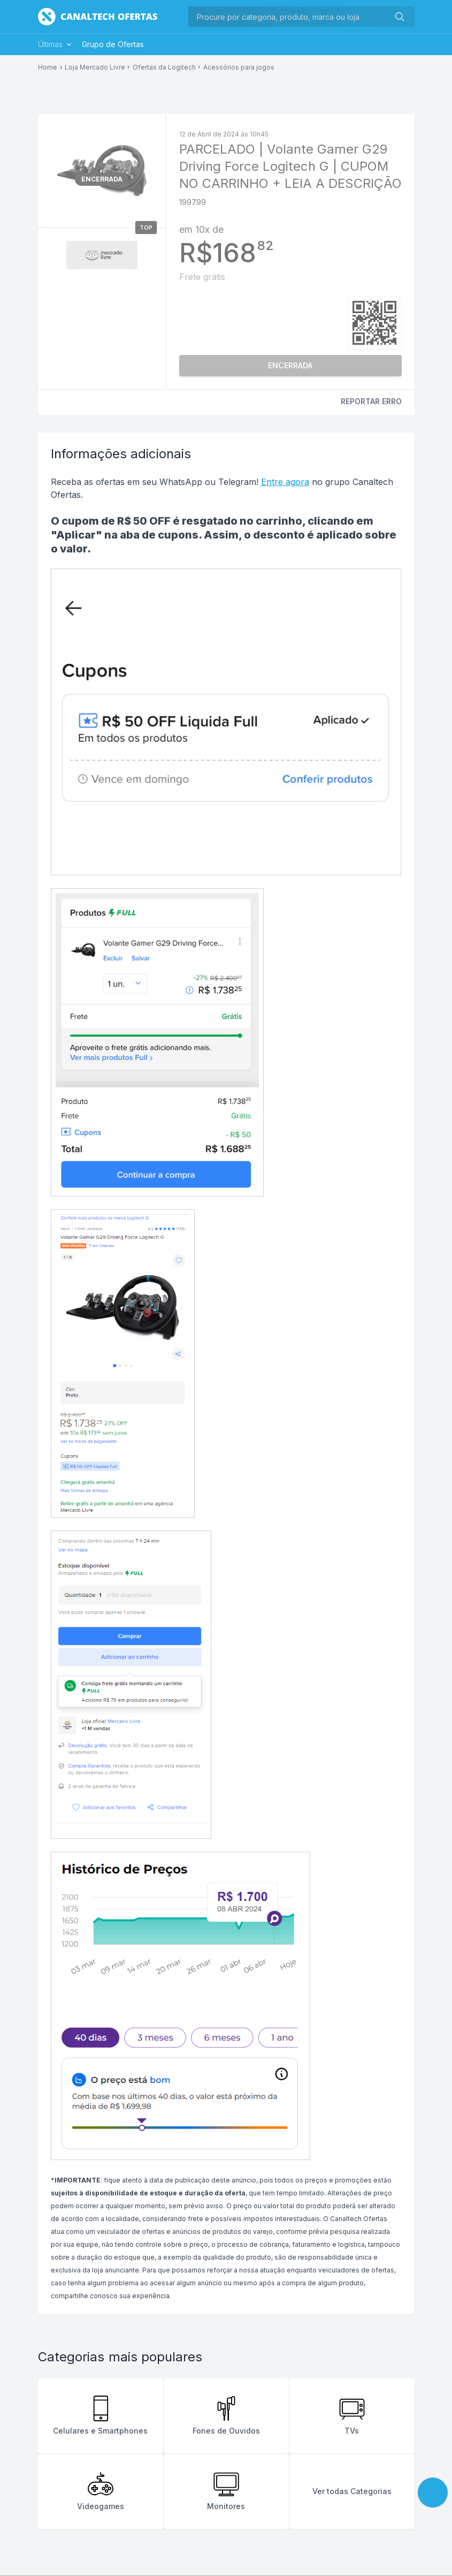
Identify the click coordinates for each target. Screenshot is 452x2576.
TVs (352, 2415)
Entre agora (285, 481)
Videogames (100, 2491)
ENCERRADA (290, 365)
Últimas (55, 44)
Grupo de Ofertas (113, 44)
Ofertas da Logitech (164, 67)
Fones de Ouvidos (226, 2415)
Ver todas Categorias (352, 2491)
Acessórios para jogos (238, 67)
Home (47, 67)
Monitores (226, 2491)
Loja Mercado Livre (95, 67)
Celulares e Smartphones (100, 2415)
